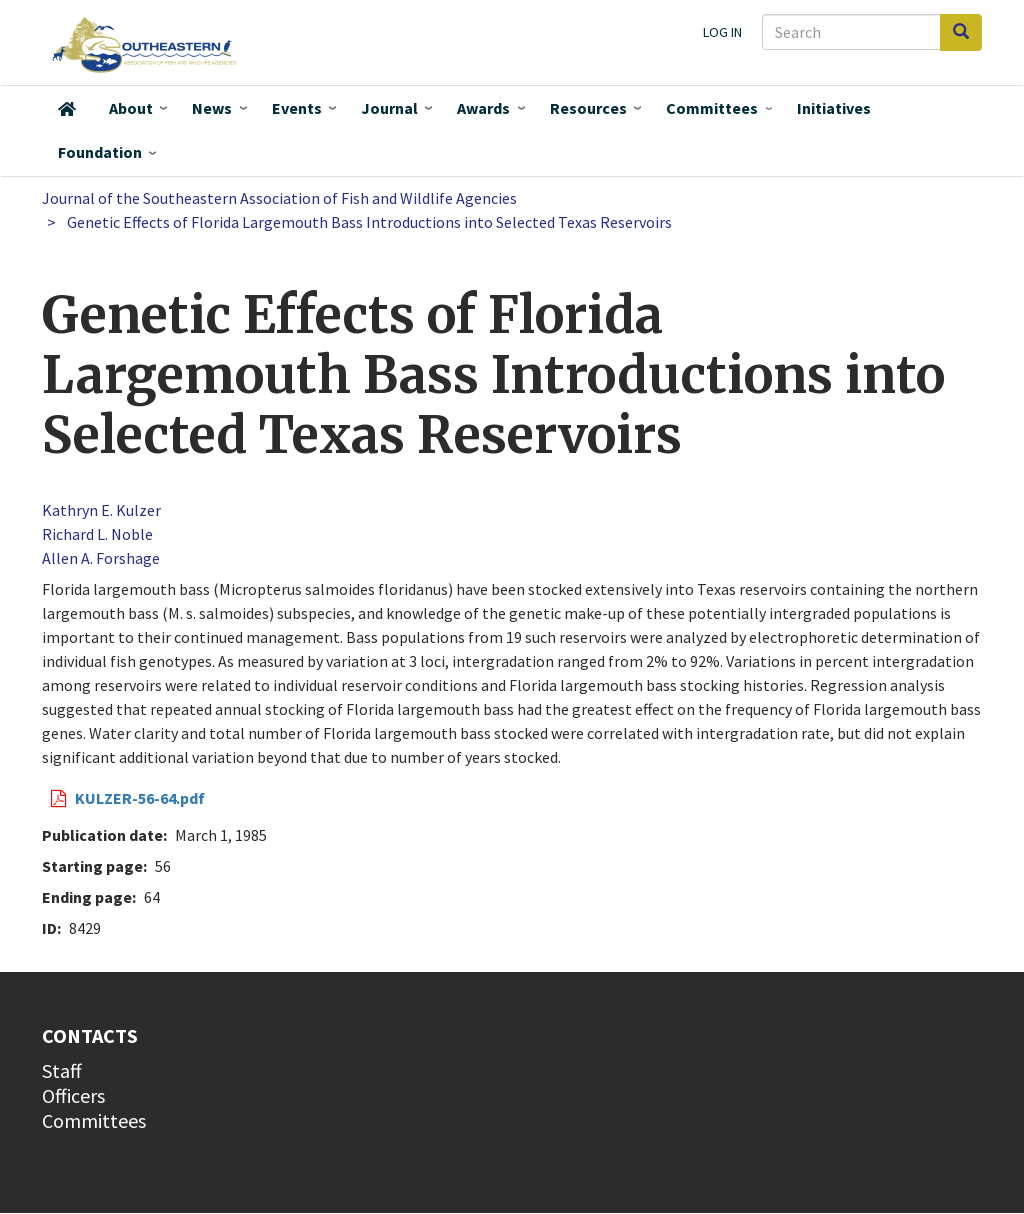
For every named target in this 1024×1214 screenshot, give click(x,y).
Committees (712, 108)
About (131, 108)
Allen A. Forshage (101, 558)
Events (297, 108)
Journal (389, 108)
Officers (73, 1095)
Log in (722, 32)
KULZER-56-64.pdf (140, 798)
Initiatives (834, 108)
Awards (483, 108)
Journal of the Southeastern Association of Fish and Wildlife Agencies (279, 198)
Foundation (100, 152)
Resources (588, 108)
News (212, 108)
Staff (62, 1070)
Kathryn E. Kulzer (101, 510)
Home (67, 109)
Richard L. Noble (97, 534)
